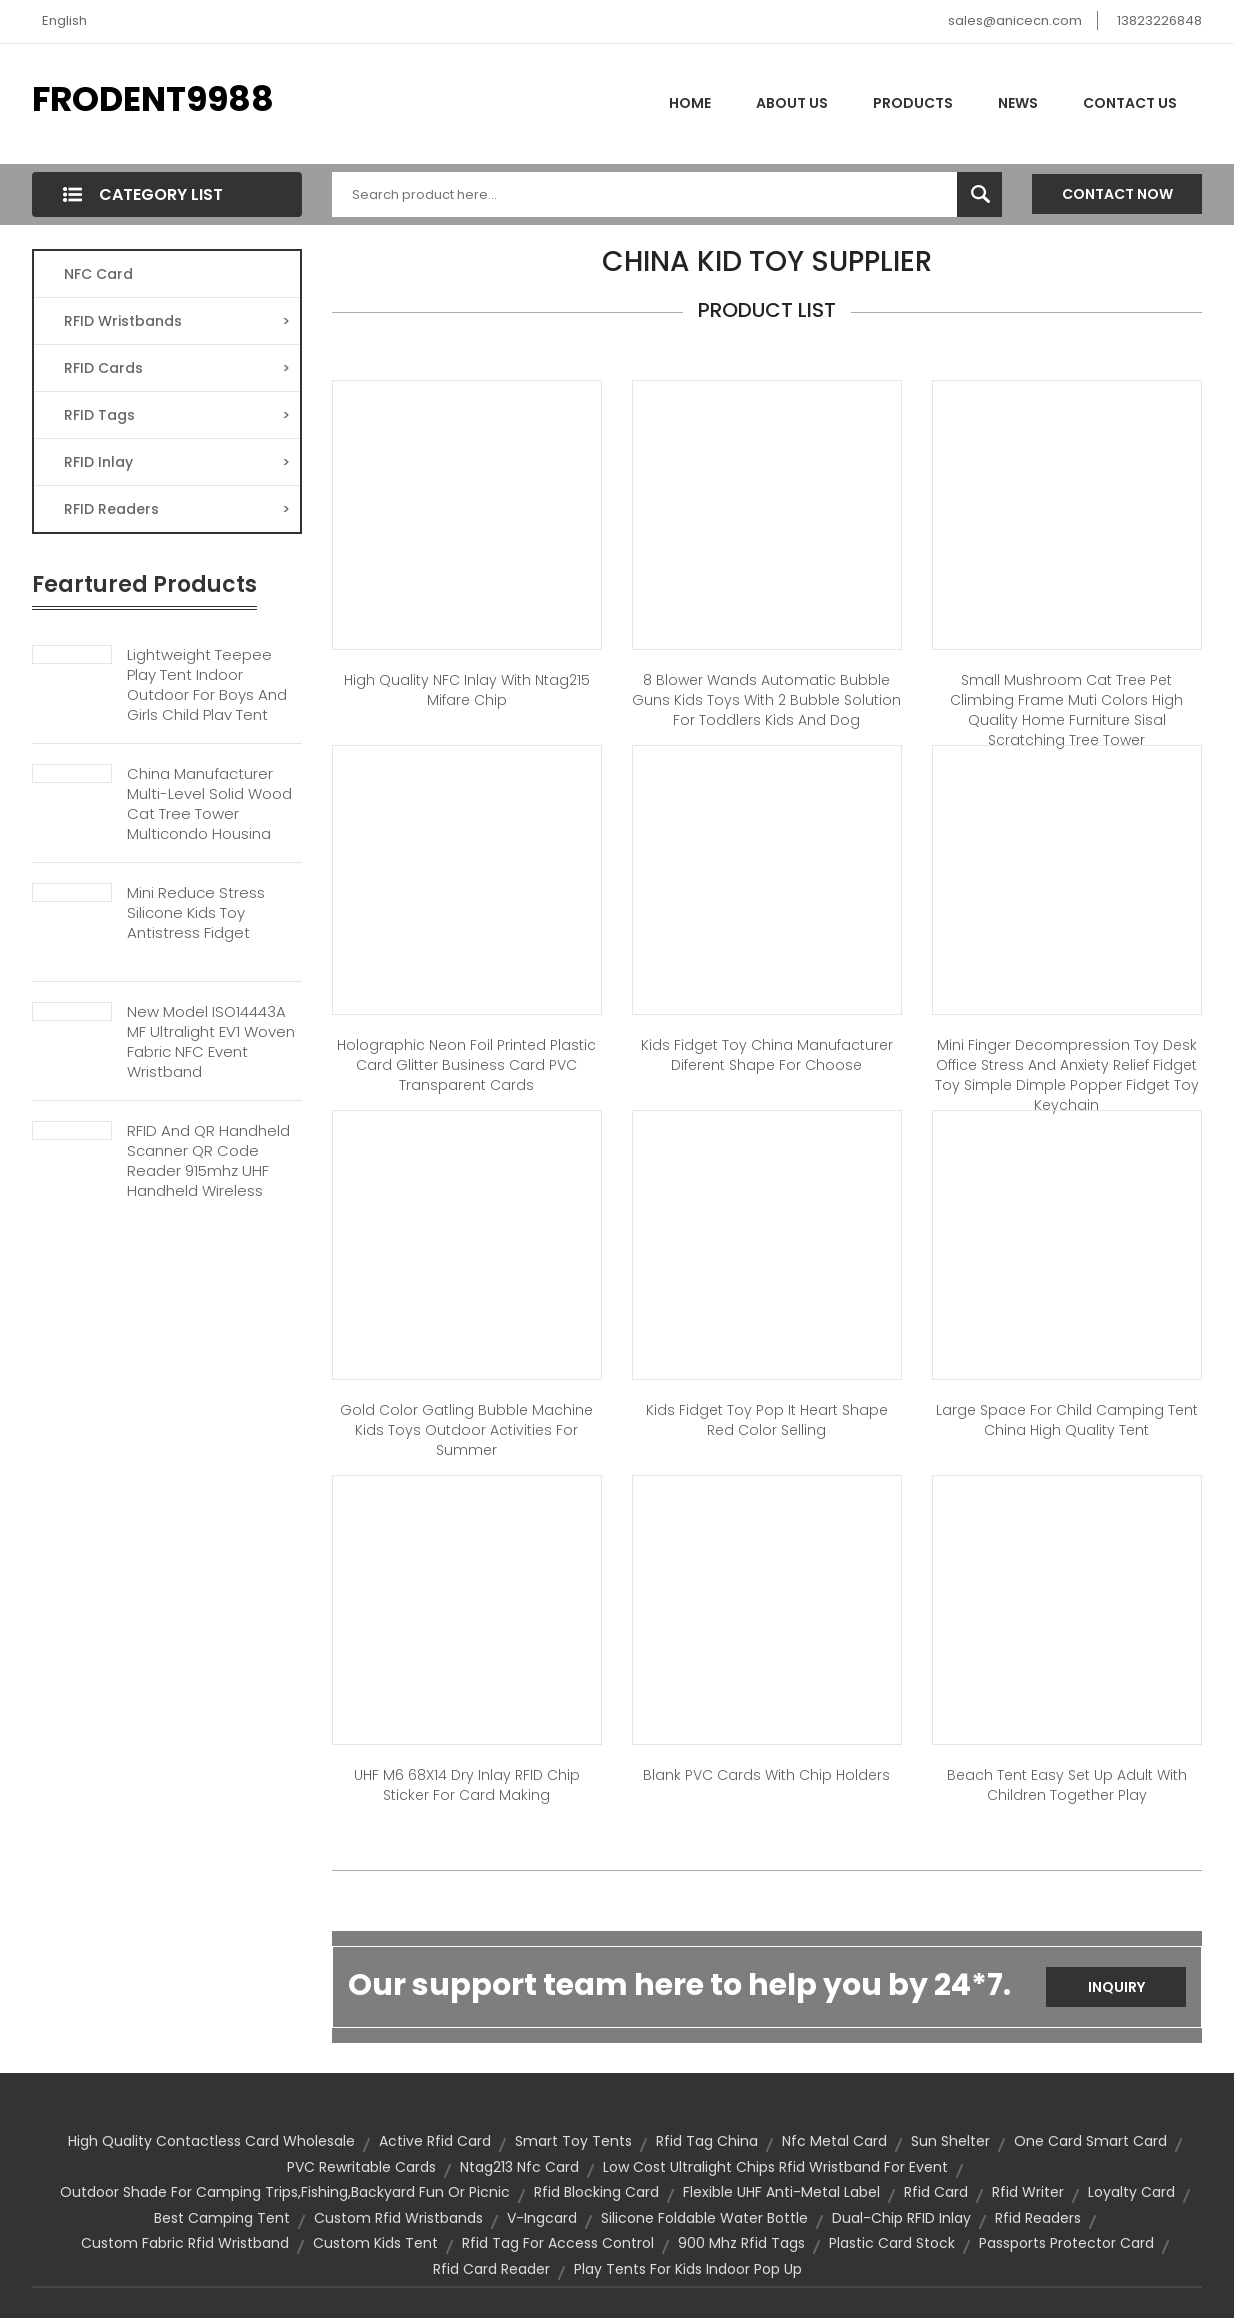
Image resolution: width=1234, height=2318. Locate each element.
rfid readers (1038, 2218)
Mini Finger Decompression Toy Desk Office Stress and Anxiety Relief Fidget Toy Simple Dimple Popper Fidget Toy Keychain (1067, 1075)
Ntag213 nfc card (519, 2167)
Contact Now (1117, 194)
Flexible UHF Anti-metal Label (781, 2192)
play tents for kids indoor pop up (688, 2269)
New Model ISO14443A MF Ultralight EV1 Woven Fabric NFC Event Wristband (211, 1042)
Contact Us (1130, 103)
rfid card (936, 2192)
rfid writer (1028, 2192)
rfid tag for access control (558, 2243)
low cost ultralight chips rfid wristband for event (775, 2167)
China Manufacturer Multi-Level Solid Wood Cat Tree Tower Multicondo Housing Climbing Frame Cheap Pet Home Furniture (212, 824)
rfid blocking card (596, 2192)
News (1018, 103)
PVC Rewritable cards (361, 2167)
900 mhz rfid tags (741, 2243)
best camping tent (222, 2218)
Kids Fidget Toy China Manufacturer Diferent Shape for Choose (767, 1055)
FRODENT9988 (153, 99)
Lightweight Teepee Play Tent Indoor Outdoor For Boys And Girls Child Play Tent (207, 685)
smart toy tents (573, 2141)
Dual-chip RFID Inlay (901, 2218)
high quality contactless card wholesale (211, 2141)
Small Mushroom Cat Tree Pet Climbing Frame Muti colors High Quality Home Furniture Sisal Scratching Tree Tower (1066, 710)
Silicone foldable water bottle (704, 2218)
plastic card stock (892, 2243)
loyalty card (1131, 2192)
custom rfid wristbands (398, 2218)
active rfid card (435, 2141)
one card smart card (1090, 2141)
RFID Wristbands (177, 321)
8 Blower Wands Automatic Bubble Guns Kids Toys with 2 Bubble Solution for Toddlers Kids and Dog (766, 700)
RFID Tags (177, 415)
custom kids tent (375, 2243)
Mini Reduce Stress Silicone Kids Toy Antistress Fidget (196, 913)
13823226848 (1159, 20)
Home (690, 103)
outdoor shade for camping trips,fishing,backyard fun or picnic (285, 2192)
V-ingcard (542, 2218)
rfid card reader (491, 2269)
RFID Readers (177, 509)
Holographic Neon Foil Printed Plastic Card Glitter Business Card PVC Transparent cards (466, 1065)
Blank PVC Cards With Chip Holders (766, 1775)
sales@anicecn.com (1015, 20)
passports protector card (1066, 2243)
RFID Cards (177, 368)
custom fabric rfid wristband (185, 2243)
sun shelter (950, 2141)
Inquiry (1116, 1987)
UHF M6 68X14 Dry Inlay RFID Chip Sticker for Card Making (467, 1785)
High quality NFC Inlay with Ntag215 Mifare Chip (467, 690)
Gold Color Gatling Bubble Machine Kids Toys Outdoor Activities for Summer (466, 1430)
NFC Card (98, 274)
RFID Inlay (177, 462)
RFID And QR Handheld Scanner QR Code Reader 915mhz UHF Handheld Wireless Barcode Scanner (208, 1171)
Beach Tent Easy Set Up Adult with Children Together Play (1067, 1785)
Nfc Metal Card (834, 2141)
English (64, 20)
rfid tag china (707, 2141)
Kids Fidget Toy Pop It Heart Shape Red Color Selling (767, 1420)
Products (913, 103)
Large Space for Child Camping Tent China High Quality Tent (1067, 1420)
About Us (792, 103)
